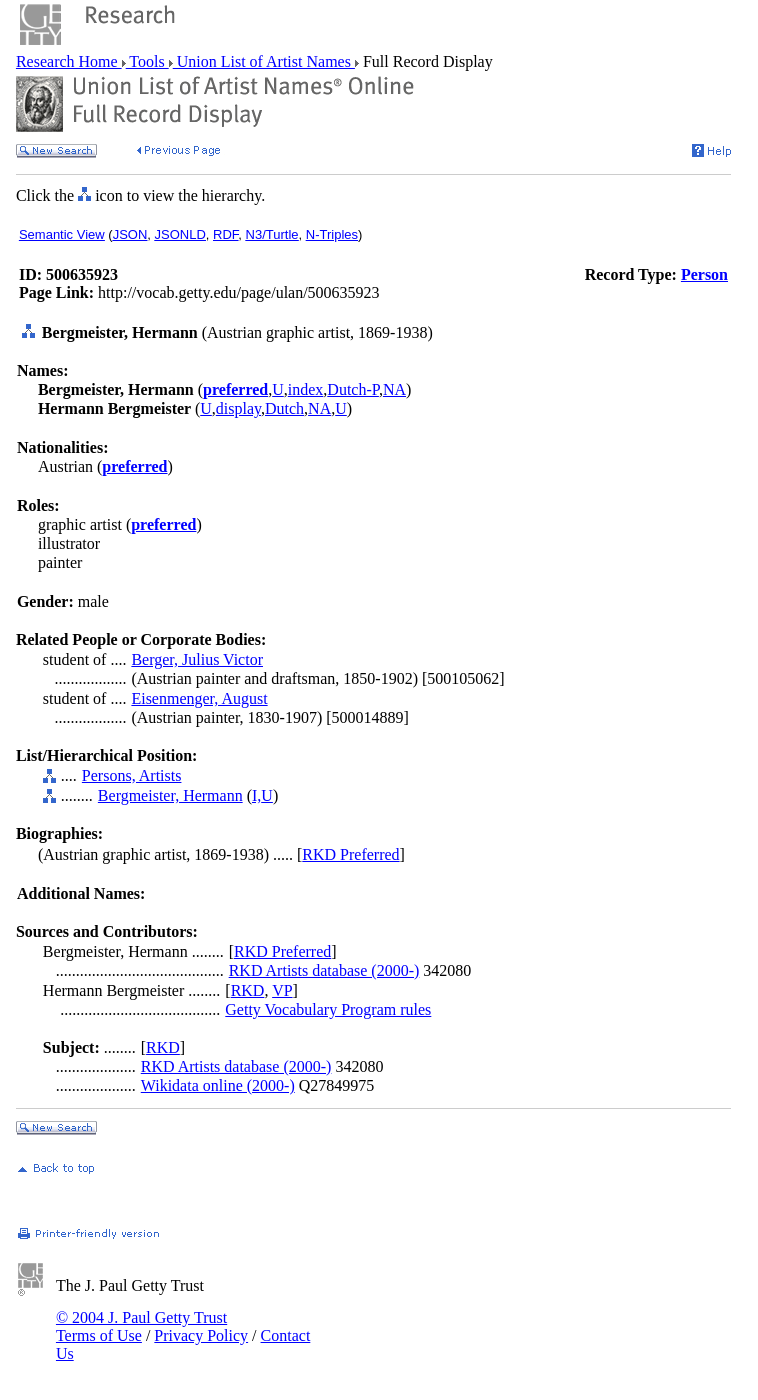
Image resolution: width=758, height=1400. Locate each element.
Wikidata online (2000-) (218, 1085)
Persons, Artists (132, 775)
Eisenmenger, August (199, 698)
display (238, 408)
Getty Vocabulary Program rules (328, 1009)
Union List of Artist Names (264, 61)
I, (256, 795)
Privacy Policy (201, 1335)
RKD (248, 990)
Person (704, 274)
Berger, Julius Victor (197, 659)
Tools (147, 61)
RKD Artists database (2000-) (324, 970)
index (306, 389)
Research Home (69, 61)
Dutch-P (353, 389)
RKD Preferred (350, 854)
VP (282, 990)
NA (394, 389)
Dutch (284, 408)
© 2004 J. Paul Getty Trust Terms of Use (141, 1326)
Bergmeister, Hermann (170, 795)
